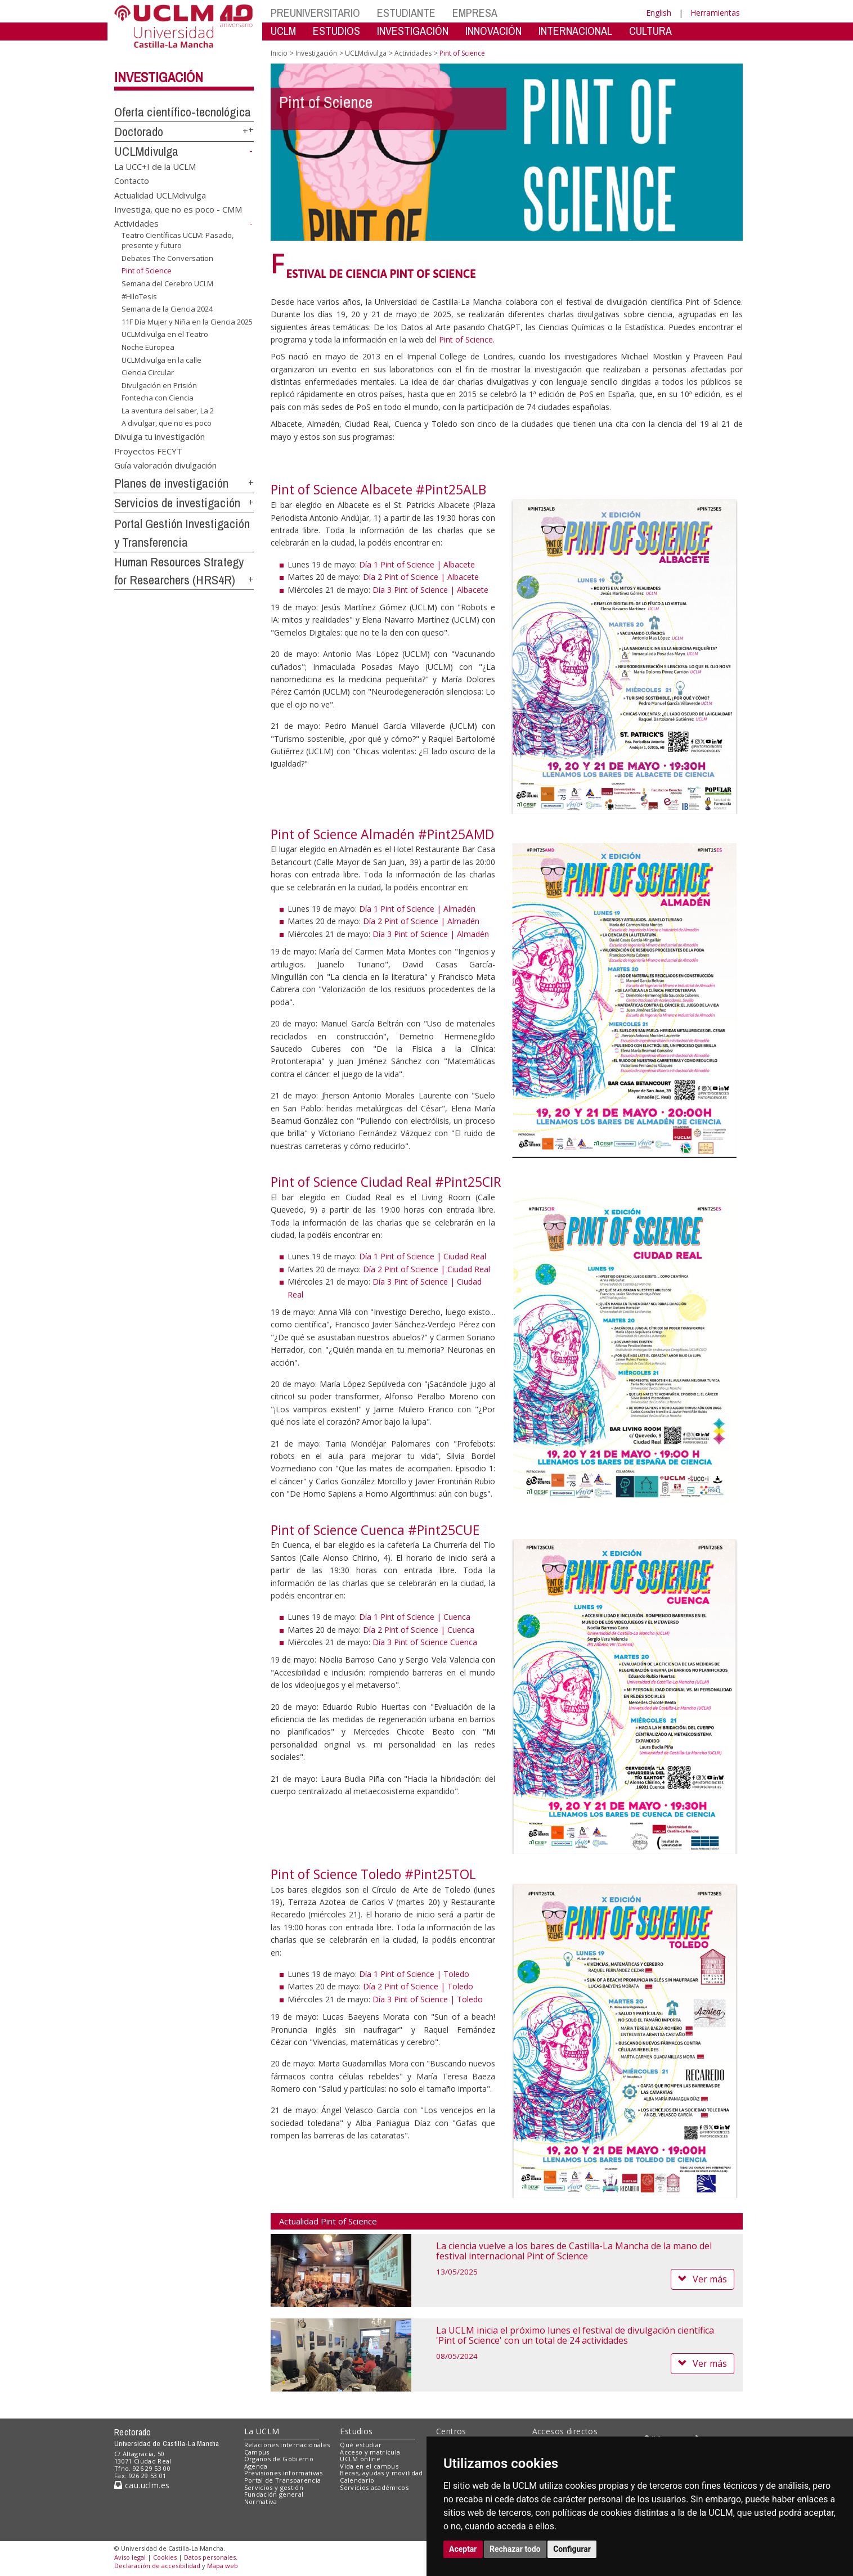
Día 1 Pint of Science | (401, 1974)
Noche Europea (148, 347)
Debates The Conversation (167, 258)
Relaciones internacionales (287, 2444)
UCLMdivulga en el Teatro (165, 334)
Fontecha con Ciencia (158, 398)
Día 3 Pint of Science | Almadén (430, 934)
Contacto (131, 180)
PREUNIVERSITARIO (315, 12)
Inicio (279, 53)
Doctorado (138, 131)
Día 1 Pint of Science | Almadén (417, 908)
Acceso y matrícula (370, 2452)
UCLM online (360, 2459)
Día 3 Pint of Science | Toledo (427, 1999)
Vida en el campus (369, 2466)
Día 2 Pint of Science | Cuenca (418, 1629)
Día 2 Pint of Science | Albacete (421, 576)
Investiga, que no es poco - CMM (178, 209)
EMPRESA (474, 12)
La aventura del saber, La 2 (168, 411)
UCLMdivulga (146, 151)
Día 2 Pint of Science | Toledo (418, 1986)
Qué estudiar (360, 2444)
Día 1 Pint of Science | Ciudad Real (422, 1256)
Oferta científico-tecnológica (182, 111)
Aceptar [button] (463, 2549)
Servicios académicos (374, 2487)
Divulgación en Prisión (159, 385)
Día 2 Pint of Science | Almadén (421, 921)
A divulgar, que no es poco (167, 423)
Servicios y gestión (273, 2487)
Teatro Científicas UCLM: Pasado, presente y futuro (178, 240)
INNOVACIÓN (493, 30)
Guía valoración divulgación (165, 465)
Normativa (260, 2501)
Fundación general (274, 2494)
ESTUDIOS (336, 30)
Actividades (136, 223)
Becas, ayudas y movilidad (381, 2473)
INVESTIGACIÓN (412, 30)
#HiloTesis (139, 296)
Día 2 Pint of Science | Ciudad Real (426, 1269)
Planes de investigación (171, 483)
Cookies (165, 2557)
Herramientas (715, 12)
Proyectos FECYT (148, 450)
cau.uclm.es (141, 2485)
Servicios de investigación (177, 502)
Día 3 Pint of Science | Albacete (430, 589)
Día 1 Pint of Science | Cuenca (414, 1616)
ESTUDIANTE (406, 12)
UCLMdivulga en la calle (161, 359)
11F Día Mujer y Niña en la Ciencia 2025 (187, 322)
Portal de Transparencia (282, 2480)
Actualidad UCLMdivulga (160, 194)
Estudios (356, 2431)
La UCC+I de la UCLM (155, 166)
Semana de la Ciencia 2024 (167, 309)
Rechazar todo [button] (515, 2549)
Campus (257, 2452)
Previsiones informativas (283, 2473)
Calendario (357, 2480)
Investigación (158, 77)
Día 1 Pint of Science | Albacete (417, 564)
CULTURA (650, 30)
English (658, 12)
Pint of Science (466, 339)
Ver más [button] (702, 2279)
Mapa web (222, 2565)
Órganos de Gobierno (278, 2459)
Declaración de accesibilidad (157, 2565)
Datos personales (210, 2557)
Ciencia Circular (148, 372)
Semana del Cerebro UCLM (167, 283)
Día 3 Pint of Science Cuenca (424, 1642)
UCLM (283, 30)
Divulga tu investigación (159, 436)
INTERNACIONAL (575, 30)
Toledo (456, 1974)
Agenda (256, 2466)
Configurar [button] (572, 2549)
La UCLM (262, 2431)
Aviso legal (130, 2557)
